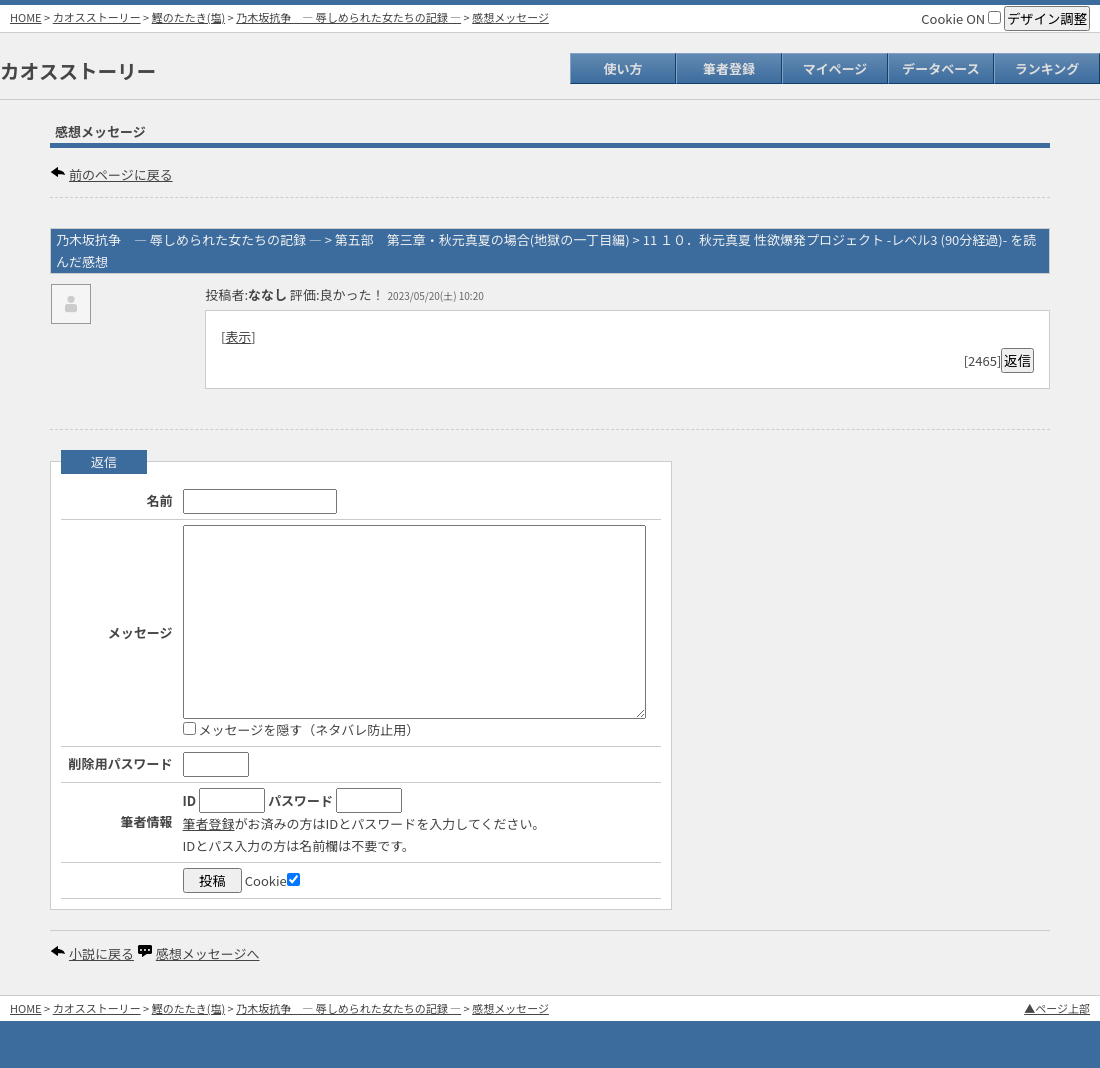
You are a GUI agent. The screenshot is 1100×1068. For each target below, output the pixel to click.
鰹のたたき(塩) (188, 17)
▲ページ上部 (1057, 1008)
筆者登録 (729, 68)
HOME (26, 17)
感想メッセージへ (208, 953)
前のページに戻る (121, 174)
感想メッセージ (510, 17)
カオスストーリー (97, 17)
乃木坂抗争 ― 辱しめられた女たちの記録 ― (348, 17)
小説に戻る (101, 953)
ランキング (1047, 68)
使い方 (622, 68)
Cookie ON (961, 18)
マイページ (835, 68)
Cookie (272, 880)
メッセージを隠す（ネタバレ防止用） (301, 729)
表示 (238, 336)
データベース (940, 68)
